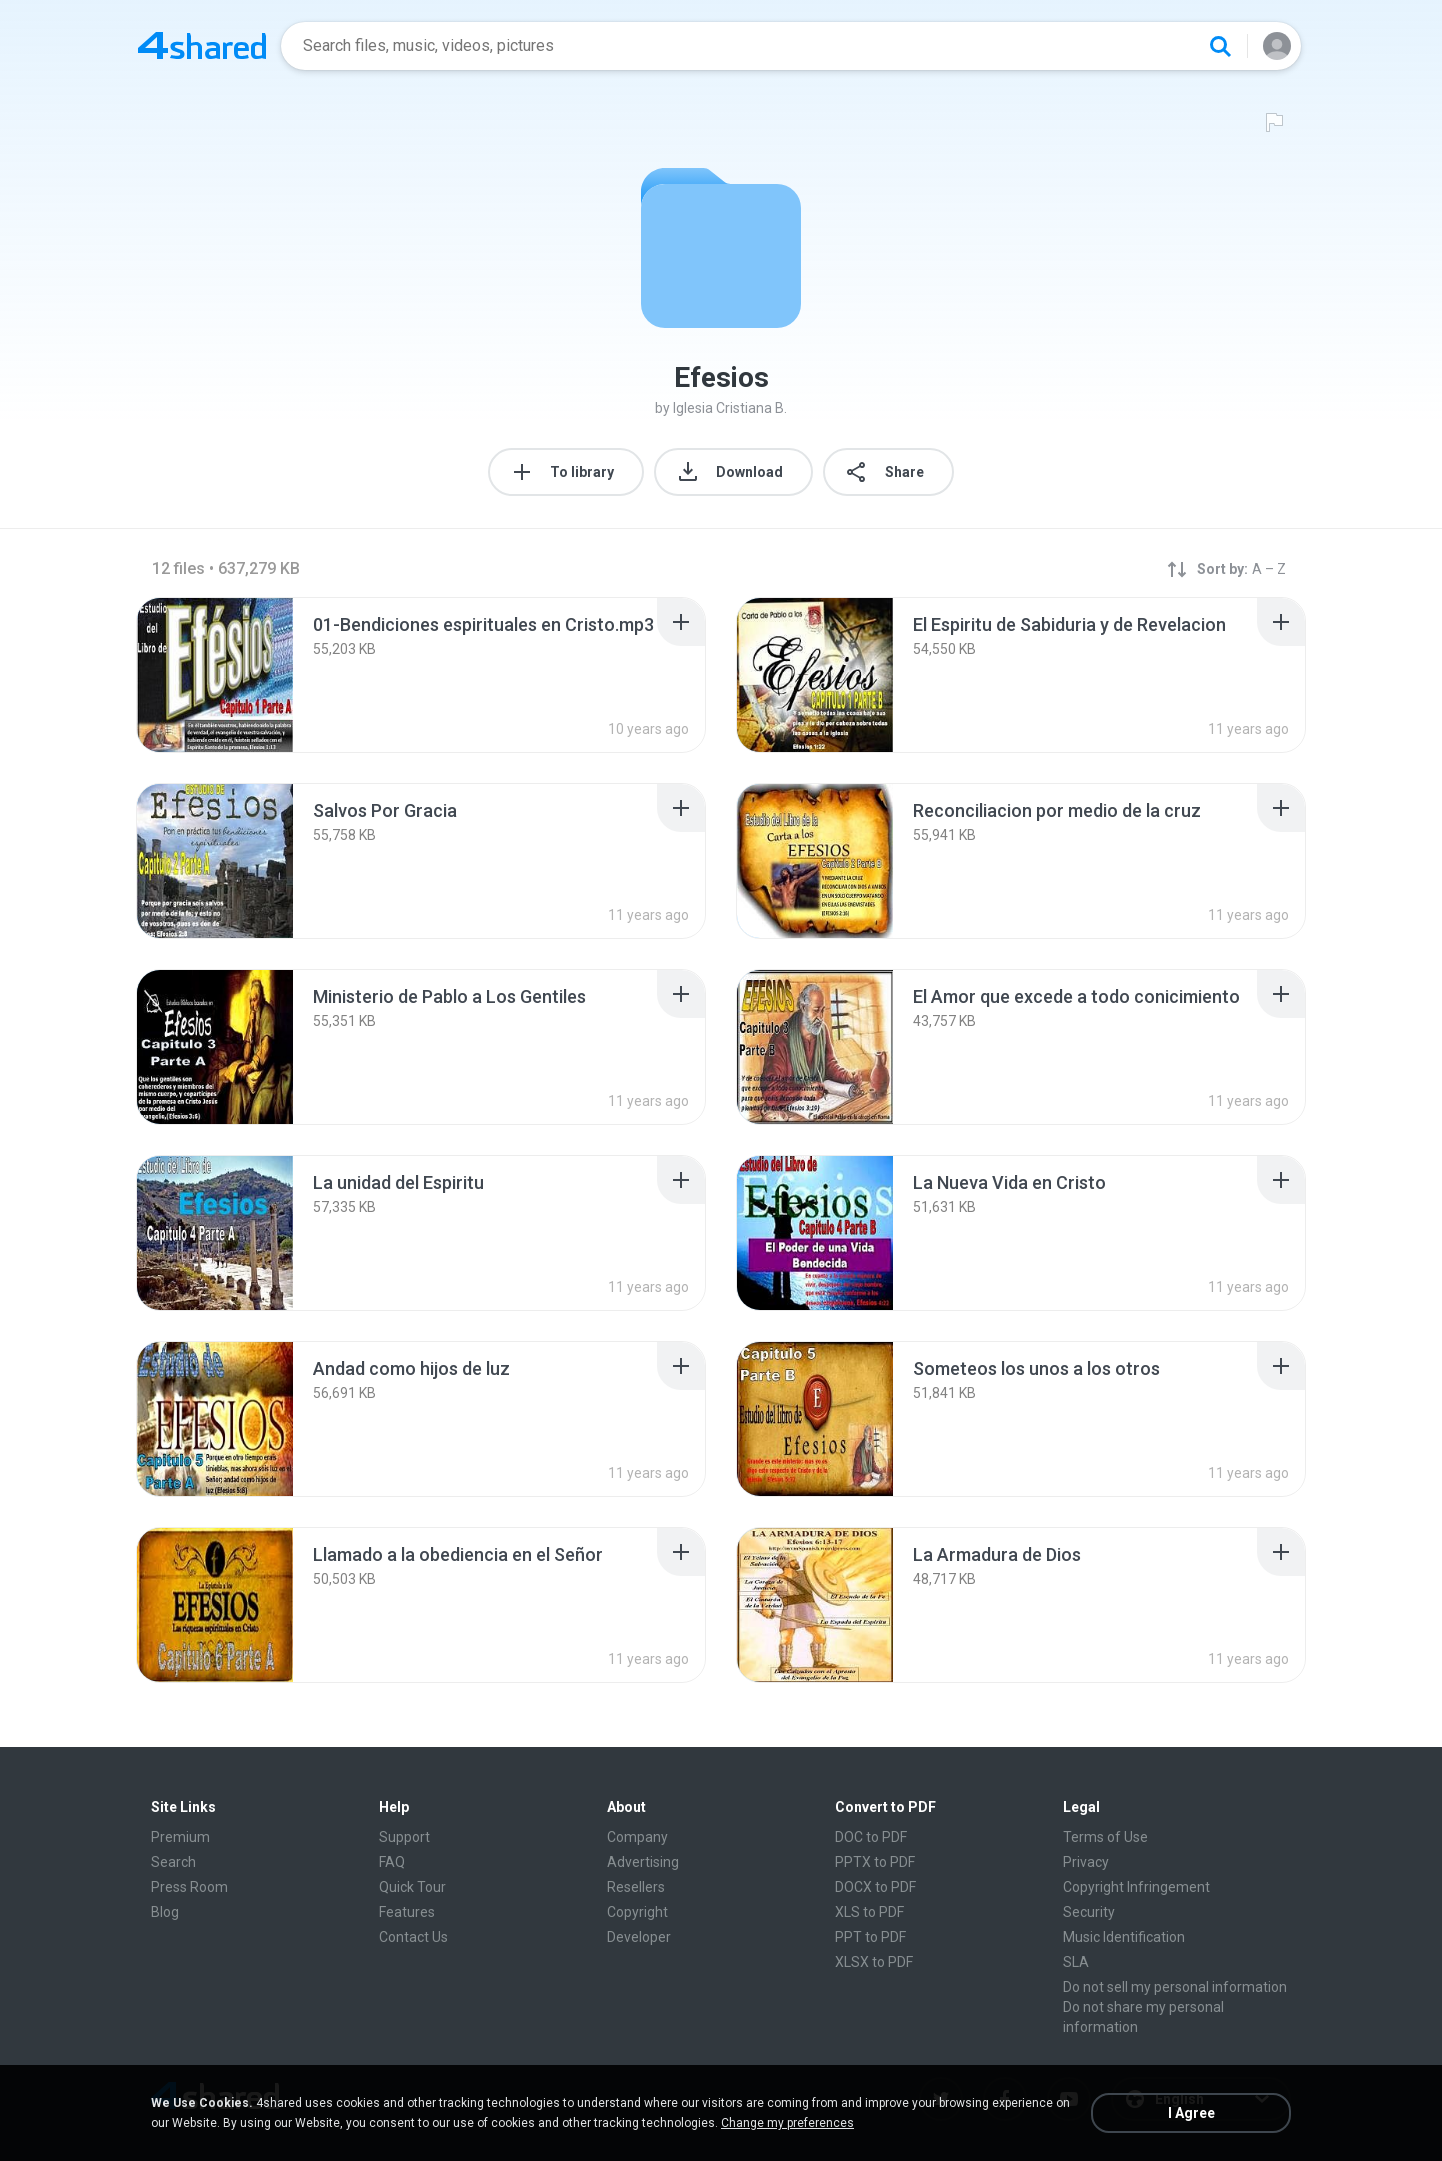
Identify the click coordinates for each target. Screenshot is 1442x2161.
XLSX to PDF (874, 1962)
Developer (639, 1937)
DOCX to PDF (875, 1887)
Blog (165, 1912)
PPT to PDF (870, 1937)
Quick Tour (412, 1887)
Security (1089, 1912)
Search (173, 1862)
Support (404, 1837)
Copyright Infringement (1136, 1887)
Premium (180, 1837)
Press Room (189, 1887)
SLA (1076, 1962)
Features (407, 1912)
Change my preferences (787, 2123)
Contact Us (413, 1937)
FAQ (392, 1862)
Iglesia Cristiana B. (730, 408)
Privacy (1086, 1862)
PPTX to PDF (875, 1862)
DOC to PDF (871, 1837)
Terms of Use (1105, 1837)
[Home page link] (202, 46)
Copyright (637, 1912)
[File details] (215, 675)
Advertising (643, 1862)
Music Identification (1124, 1937)
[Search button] (1220, 46)
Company (637, 1837)
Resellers (636, 1887)
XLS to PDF (869, 1912)
